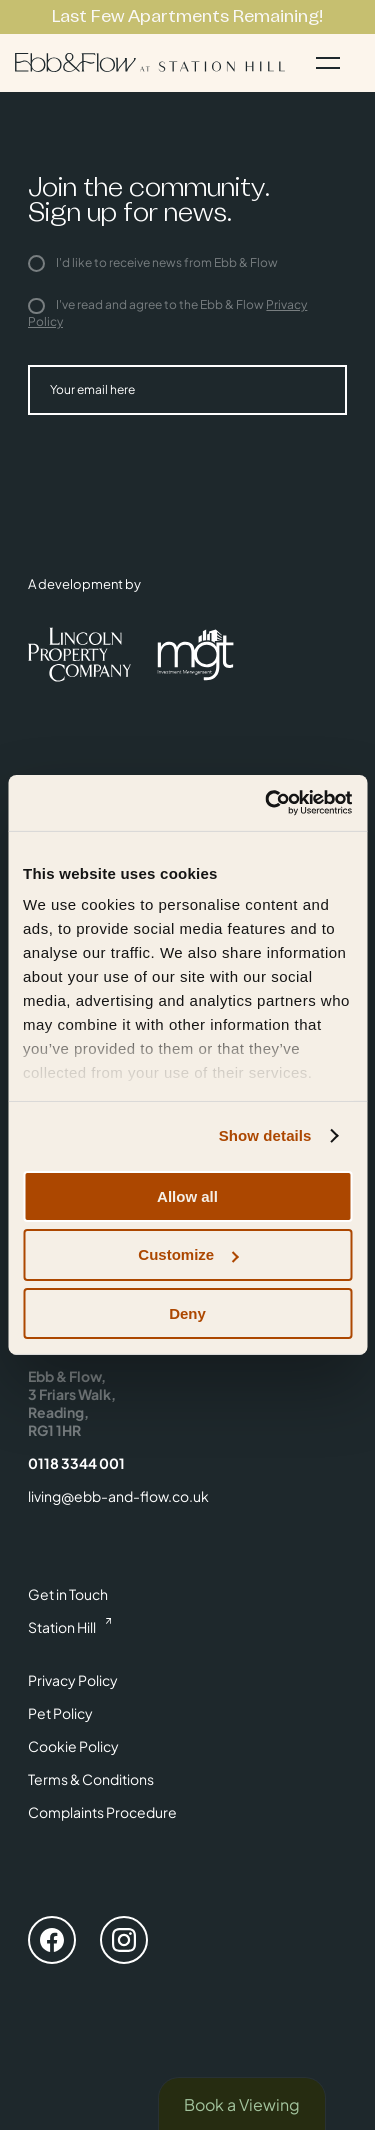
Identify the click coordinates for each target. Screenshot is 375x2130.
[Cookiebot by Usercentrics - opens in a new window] (267, 803)
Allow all (187, 1195)
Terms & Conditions (91, 1779)
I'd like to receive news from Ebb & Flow (153, 262)
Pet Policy (60, 1713)
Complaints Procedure (102, 1812)
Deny (187, 1313)
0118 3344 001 (76, 1463)
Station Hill (62, 1627)
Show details (265, 1135)
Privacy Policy (73, 1680)
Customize (188, 1254)
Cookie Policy (73, 1746)
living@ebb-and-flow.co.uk (118, 1496)
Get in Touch (68, 1594)
